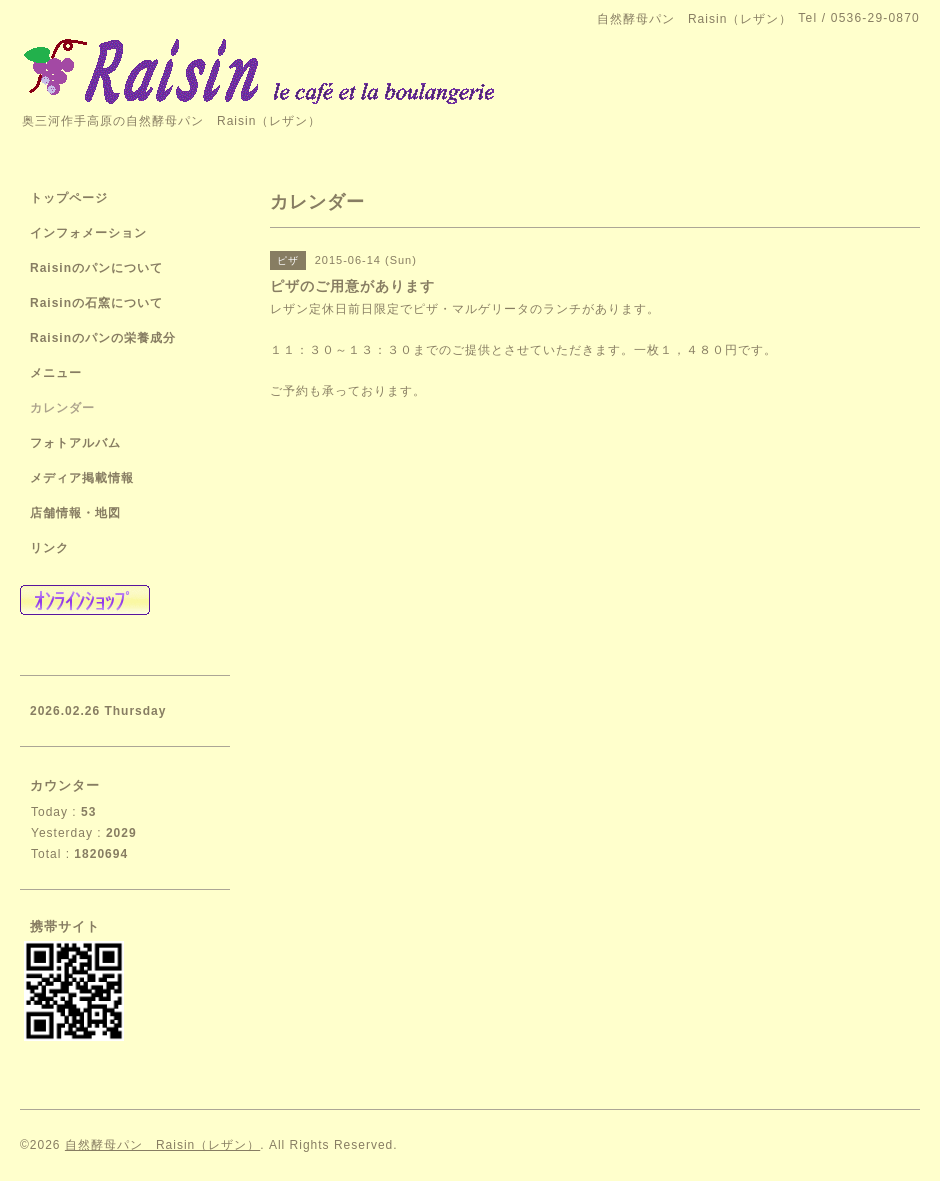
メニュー (56, 373)
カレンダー (62, 408)
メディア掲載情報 (82, 478)
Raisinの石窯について (96, 303)
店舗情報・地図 (75, 513)
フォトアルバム (75, 443)
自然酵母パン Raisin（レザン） (162, 1145)
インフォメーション (88, 233)
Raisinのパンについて (96, 268)
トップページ (69, 198)
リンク (49, 548)
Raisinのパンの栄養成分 (103, 338)
